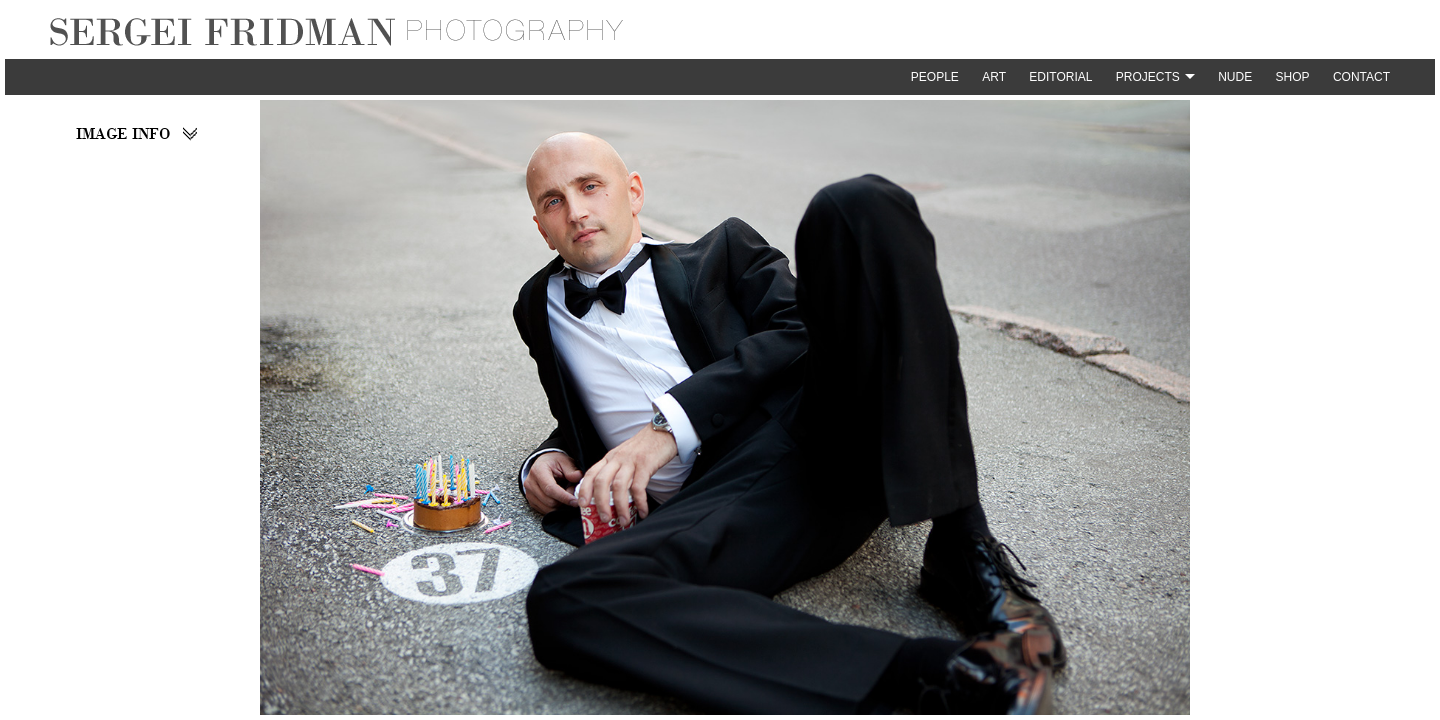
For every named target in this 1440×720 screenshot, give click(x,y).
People (935, 77)
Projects (1148, 77)
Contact (1361, 77)
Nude (1235, 77)
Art (994, 77)
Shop (1293, 77)
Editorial (1060, 77)
